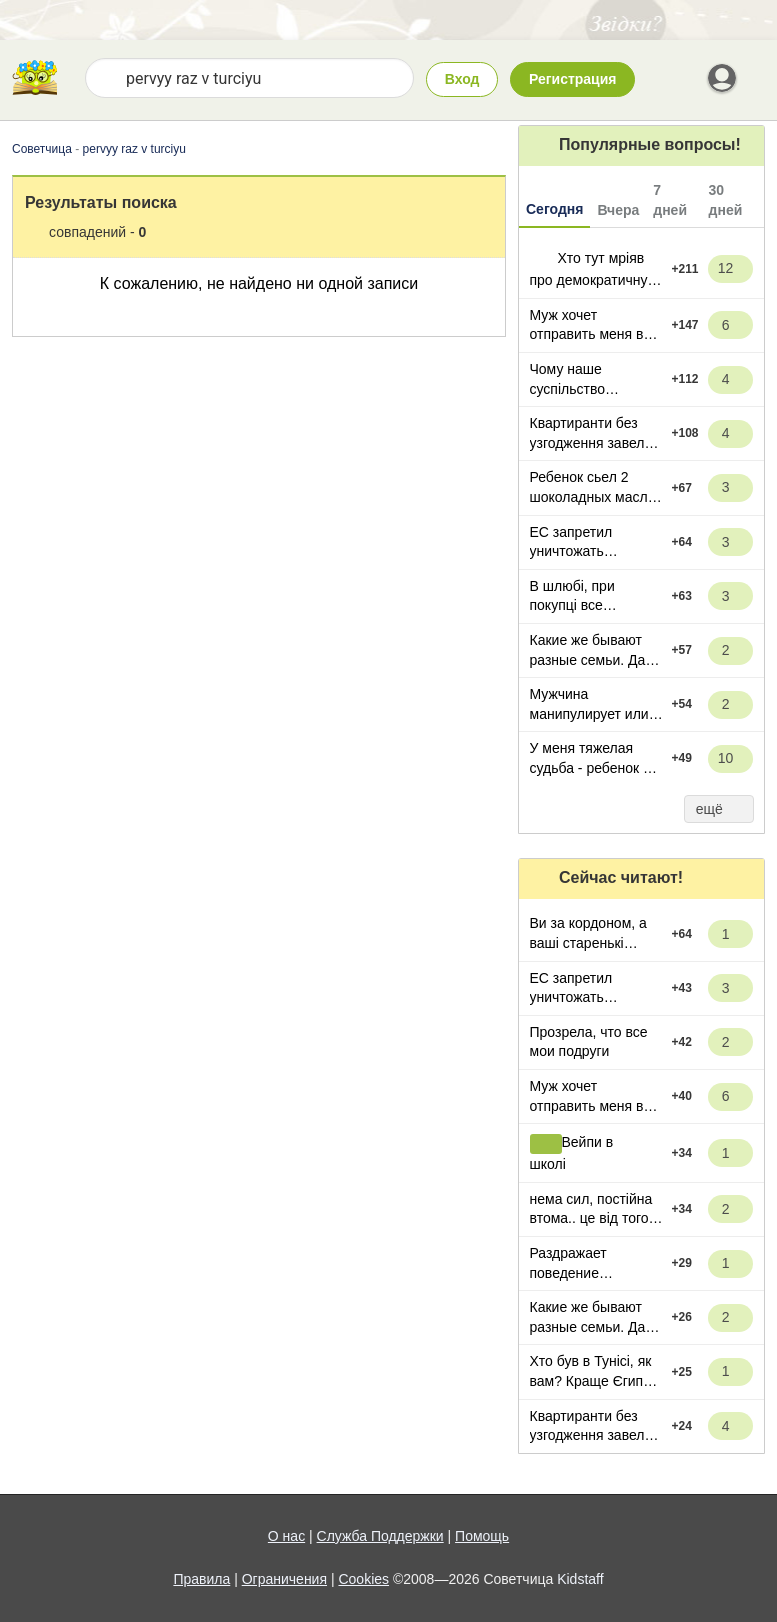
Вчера (618, 210)
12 (734, 268)
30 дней (726, 200)
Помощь (482, 1536)
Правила (201, 1579)
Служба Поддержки (380, 1536)
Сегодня (554, 209)
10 (734, 758)
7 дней (670, 200)
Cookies (363, 1579)
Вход (462, 79)
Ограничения (284, 1579)
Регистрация (573, 79)
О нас (286, 1536)
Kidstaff (580, 1579)
